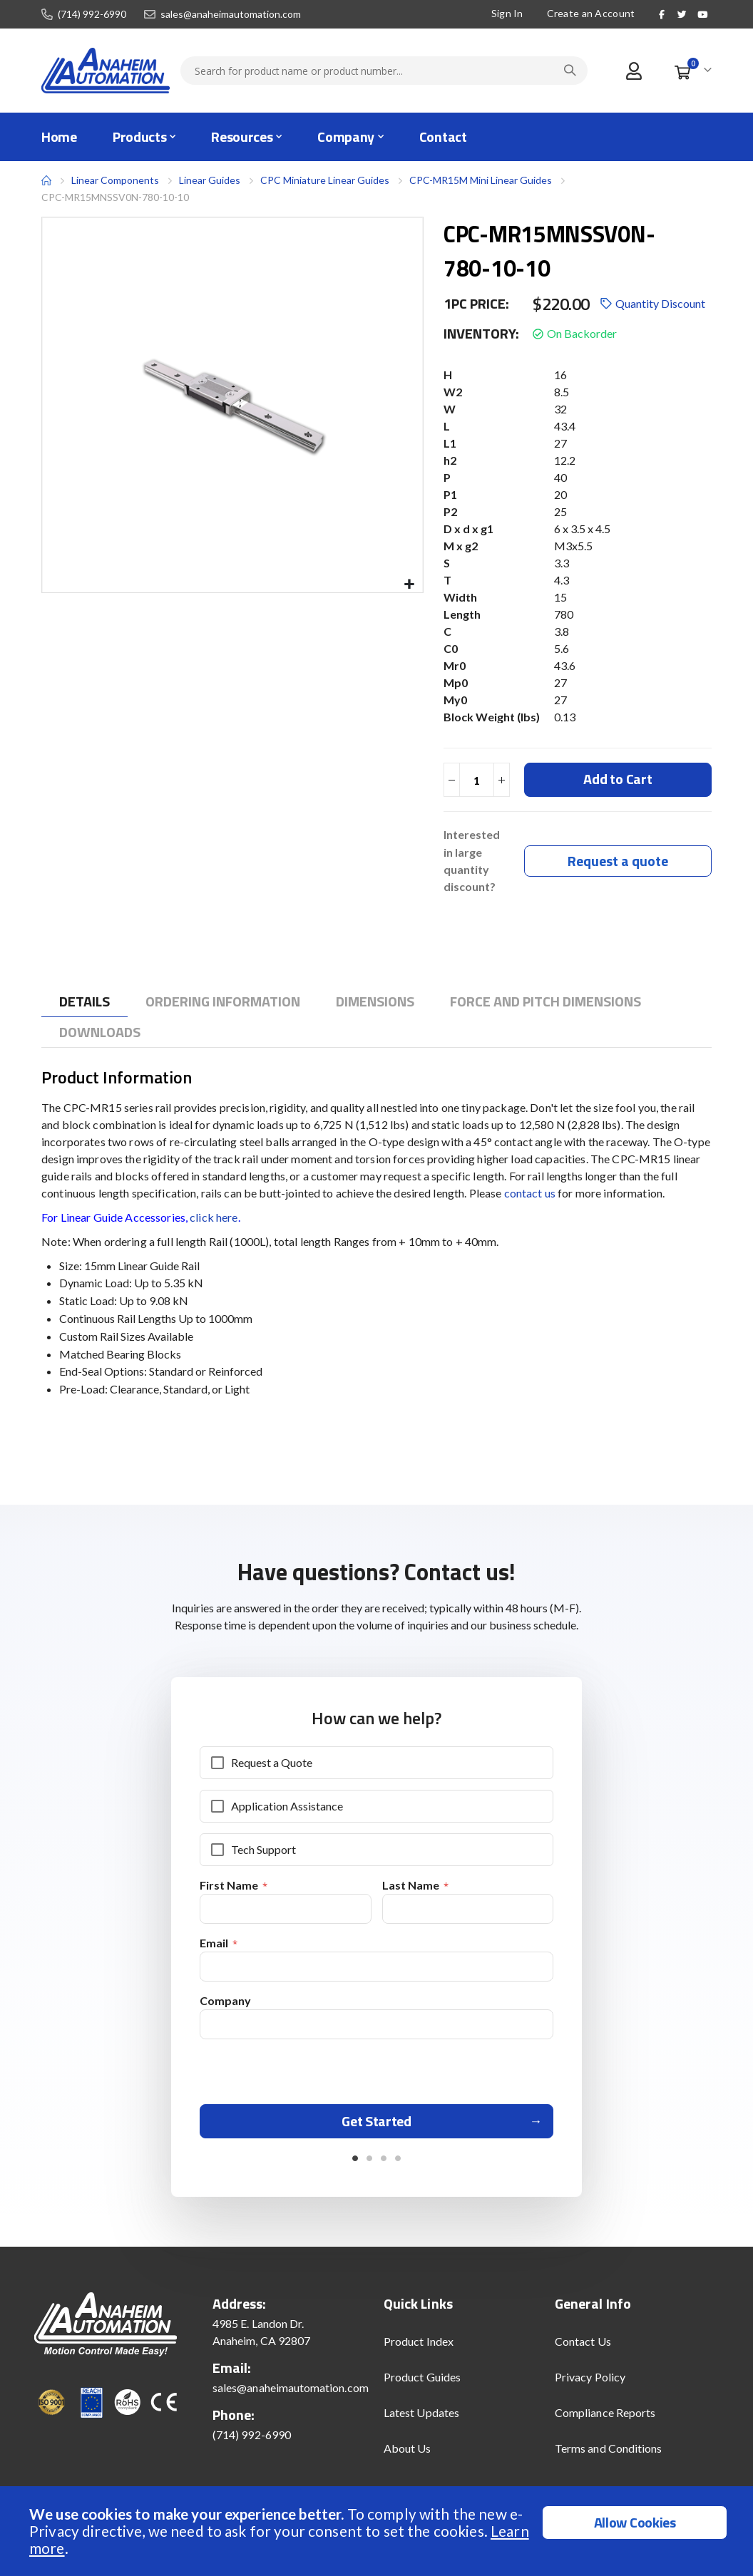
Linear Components (115, 180)
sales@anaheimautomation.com (230, 14)
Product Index (419, 2349)
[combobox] (384, 70)
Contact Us (583, 2349)
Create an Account (591, 13)
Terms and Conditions (608, 2456)
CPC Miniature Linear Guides (324, 180)
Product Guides (422, 2385)
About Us (407, 2456)
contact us (529, 1194)
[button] (409, 584)
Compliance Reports (605, 2421)
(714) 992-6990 (92, 14)
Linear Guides (209, 180)
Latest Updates (421, 2421)
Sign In (507, 13)
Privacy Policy (590, 2385)
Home (46, 180)
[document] (378, 2531)
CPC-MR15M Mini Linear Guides (480, 180)
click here (213, 1218)
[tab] (84, 1003)
